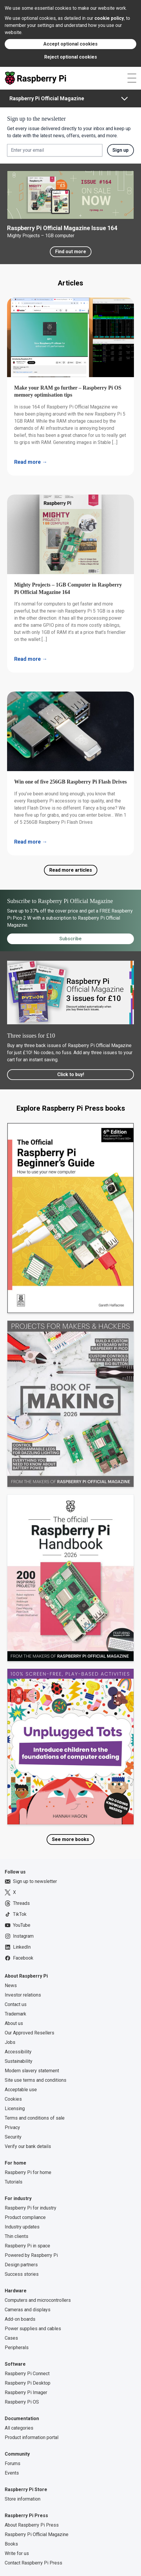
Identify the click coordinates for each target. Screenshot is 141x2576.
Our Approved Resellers (29, 2033)
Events (12, 2473)
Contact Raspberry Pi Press (33, 2563)
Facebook (19, 1958)
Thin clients (16, 2236)
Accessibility (18, 2052)
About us (14, 2023)
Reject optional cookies (70, 57)
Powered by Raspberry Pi (31, 2255)
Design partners (21, 2264)
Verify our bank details (28, 2146)
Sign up (120, 150)
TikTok (16, 1914)
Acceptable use (21, 2089)
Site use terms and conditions (35, 2080)
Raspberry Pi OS (22, 2402)
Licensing (15, 2108)
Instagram (19, 1936)
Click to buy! (70, 1074)
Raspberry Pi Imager (26, 2392)
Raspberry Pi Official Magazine (46, 98)
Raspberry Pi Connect (27, 2373)
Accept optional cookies (70, 44)
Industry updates (22, 2227)
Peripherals (17, 2347)
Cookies (13, 2099)
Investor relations (23, 1995)
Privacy (12, 2127)
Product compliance (25, 2217)
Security (13, 2137)
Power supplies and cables (33, 2328)
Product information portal (31, 2437)
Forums (12, 2463)
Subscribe (70, 938)
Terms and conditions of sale (35, 2118)
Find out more (70, 251)
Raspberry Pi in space (27, 2246)
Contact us (16, 2004)
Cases (11, 2338)
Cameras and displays (27, 2309)
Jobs (10, 2042)
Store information (22, 2499)
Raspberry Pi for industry (30, 2208)
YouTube (17, 1925)
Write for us (17, 2553)
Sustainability (18, 2061)
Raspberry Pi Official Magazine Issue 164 (62, 228)
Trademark (15, 2014)
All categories (19, 2428)
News (11, 1985)
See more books (70, 1839)
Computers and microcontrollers (38, 2300)
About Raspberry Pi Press (32, 2525)
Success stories (22, 2274)
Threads (17, 1903)
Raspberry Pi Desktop (27, 2383)
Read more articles (70, 870)
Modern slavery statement (32, 2070)
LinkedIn (18, 1947)
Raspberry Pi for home (28, 2172)
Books (11, 2544)
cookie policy (109, 18)
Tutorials (13, 2182)
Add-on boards (20, 2319)
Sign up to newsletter (31, 1881)
